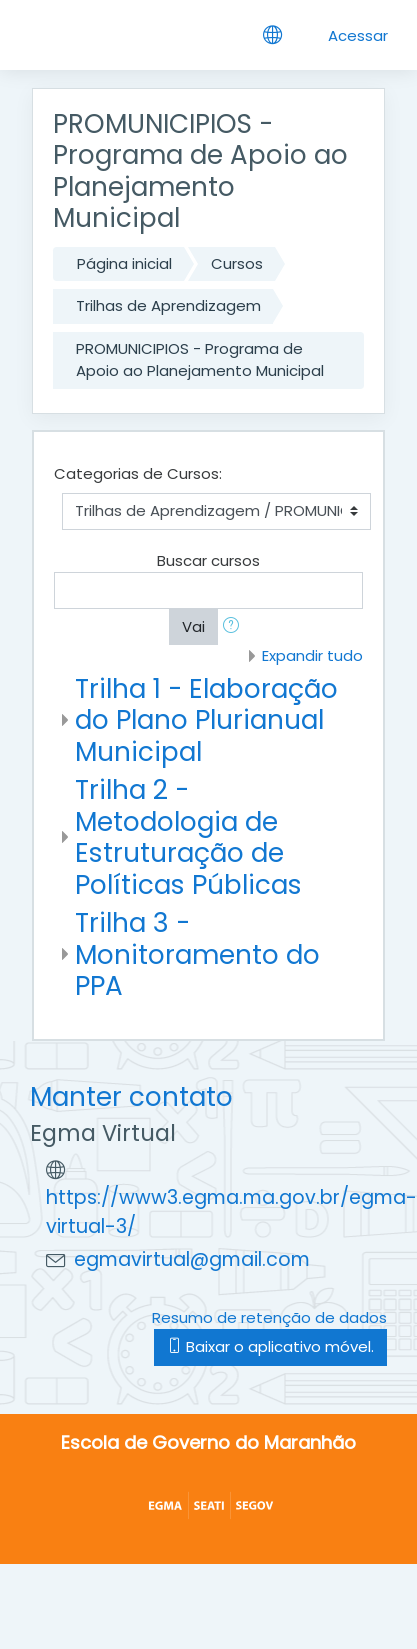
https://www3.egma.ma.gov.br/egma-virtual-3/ (231, 1212)
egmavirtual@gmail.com (192, 1259)
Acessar (358, 35)
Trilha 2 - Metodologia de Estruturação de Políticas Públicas (188, 837)
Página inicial (124, 263)
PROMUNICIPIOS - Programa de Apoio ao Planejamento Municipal (200, 360)
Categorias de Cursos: (138, 473)
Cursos (237, 263)
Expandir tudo (312, 655)
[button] (235, 627)
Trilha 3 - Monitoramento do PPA (197, 954)
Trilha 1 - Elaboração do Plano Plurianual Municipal (206, 720)
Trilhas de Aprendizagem (168, 305)
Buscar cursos (208, 560)
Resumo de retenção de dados (269, 1317)
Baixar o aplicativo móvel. (270, 1346)
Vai (193, 626)
